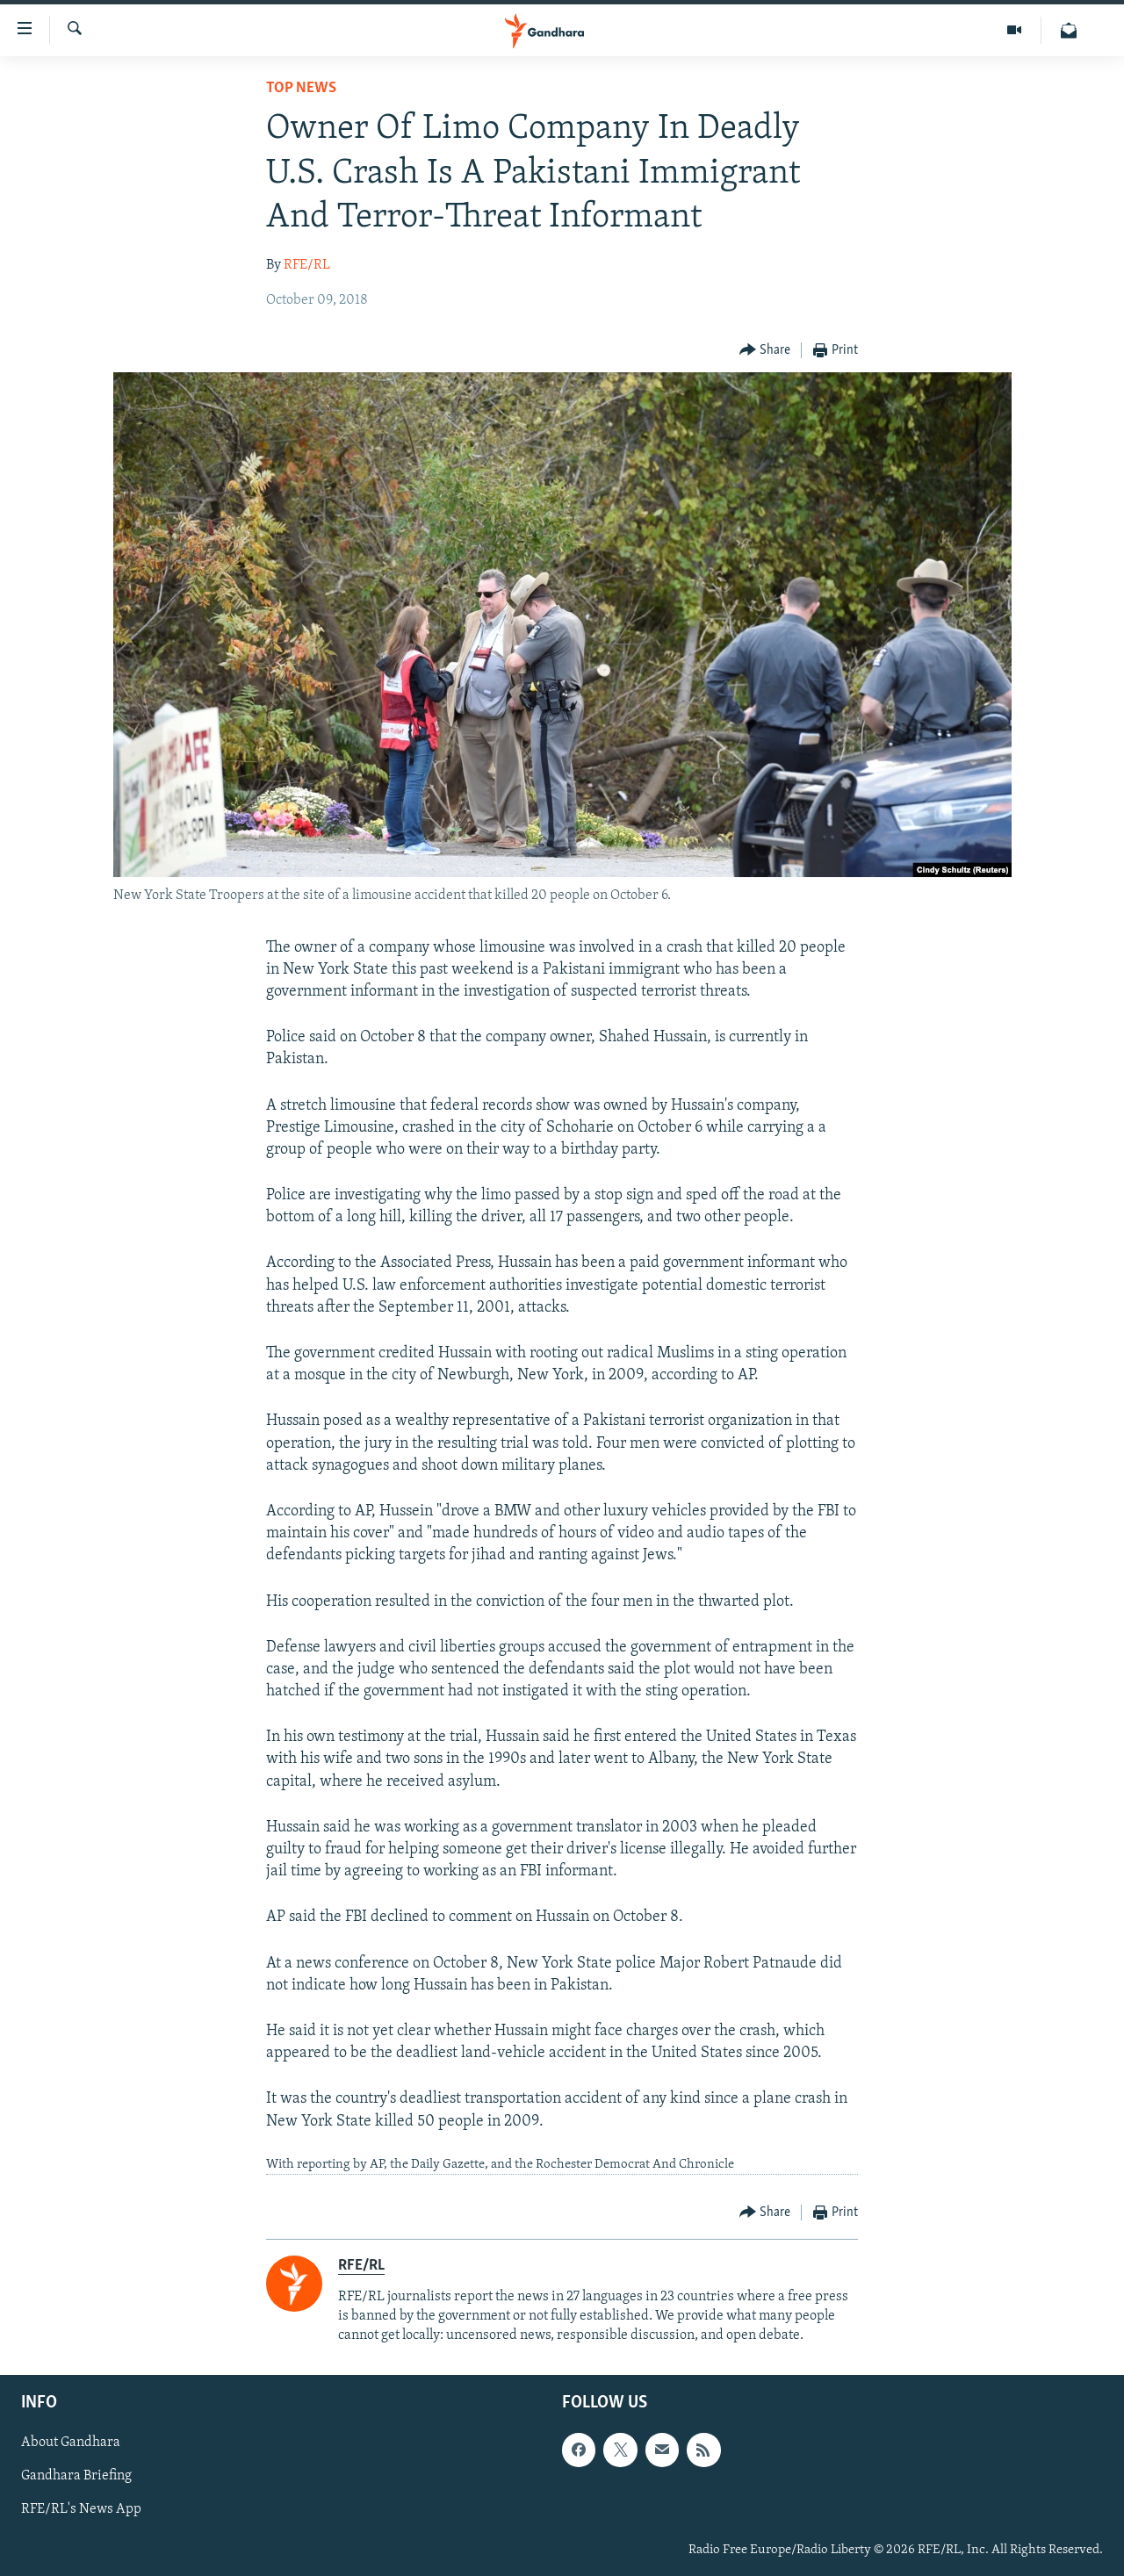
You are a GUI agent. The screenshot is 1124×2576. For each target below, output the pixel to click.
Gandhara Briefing (76, 2476)
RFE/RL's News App (81, 2509)
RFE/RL (307, 265)
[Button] (765, 351)
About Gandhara (70, 2443)
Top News (301, 88)
